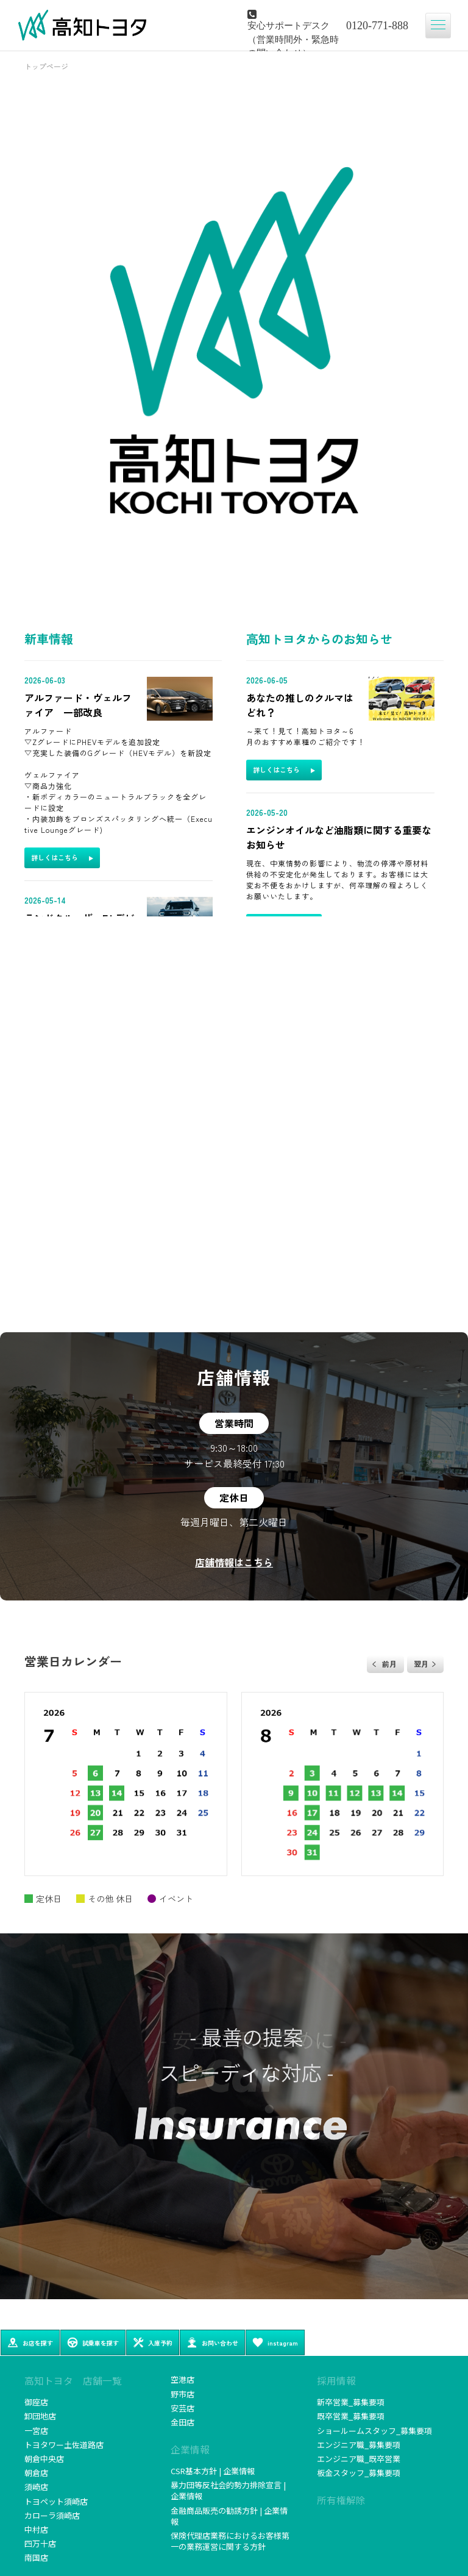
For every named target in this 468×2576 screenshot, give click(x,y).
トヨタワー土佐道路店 (64, 2444)
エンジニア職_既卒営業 (358, 2458)
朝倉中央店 (44, 2458)
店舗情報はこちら (234, 1562)
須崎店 (36, 2486)
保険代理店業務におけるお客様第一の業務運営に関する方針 (230, 2541)
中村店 (36, 2529)
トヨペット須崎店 (56, 2501)
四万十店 (40, 2543)
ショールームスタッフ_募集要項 (374, 2430)
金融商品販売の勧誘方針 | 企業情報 (229, 2516)
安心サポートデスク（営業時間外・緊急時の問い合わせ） (293, 38)
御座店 (36, 2402)
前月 (389, 1663)
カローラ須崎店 (52, 2515)
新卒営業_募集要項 (351, 2402)
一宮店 (36, 2430)
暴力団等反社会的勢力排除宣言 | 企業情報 (228, 2490)
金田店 (182, 2422)
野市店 (182, 2394)
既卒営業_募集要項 (351, 2416)
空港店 (182, 2379)
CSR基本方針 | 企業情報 (213, 2471)
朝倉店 (36, 2472)
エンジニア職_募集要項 (358, 2444)
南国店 (36, 2557)
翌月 (421, 1663)
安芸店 (182, 2408)
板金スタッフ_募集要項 (358, 2472)
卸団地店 (40, 2416)
